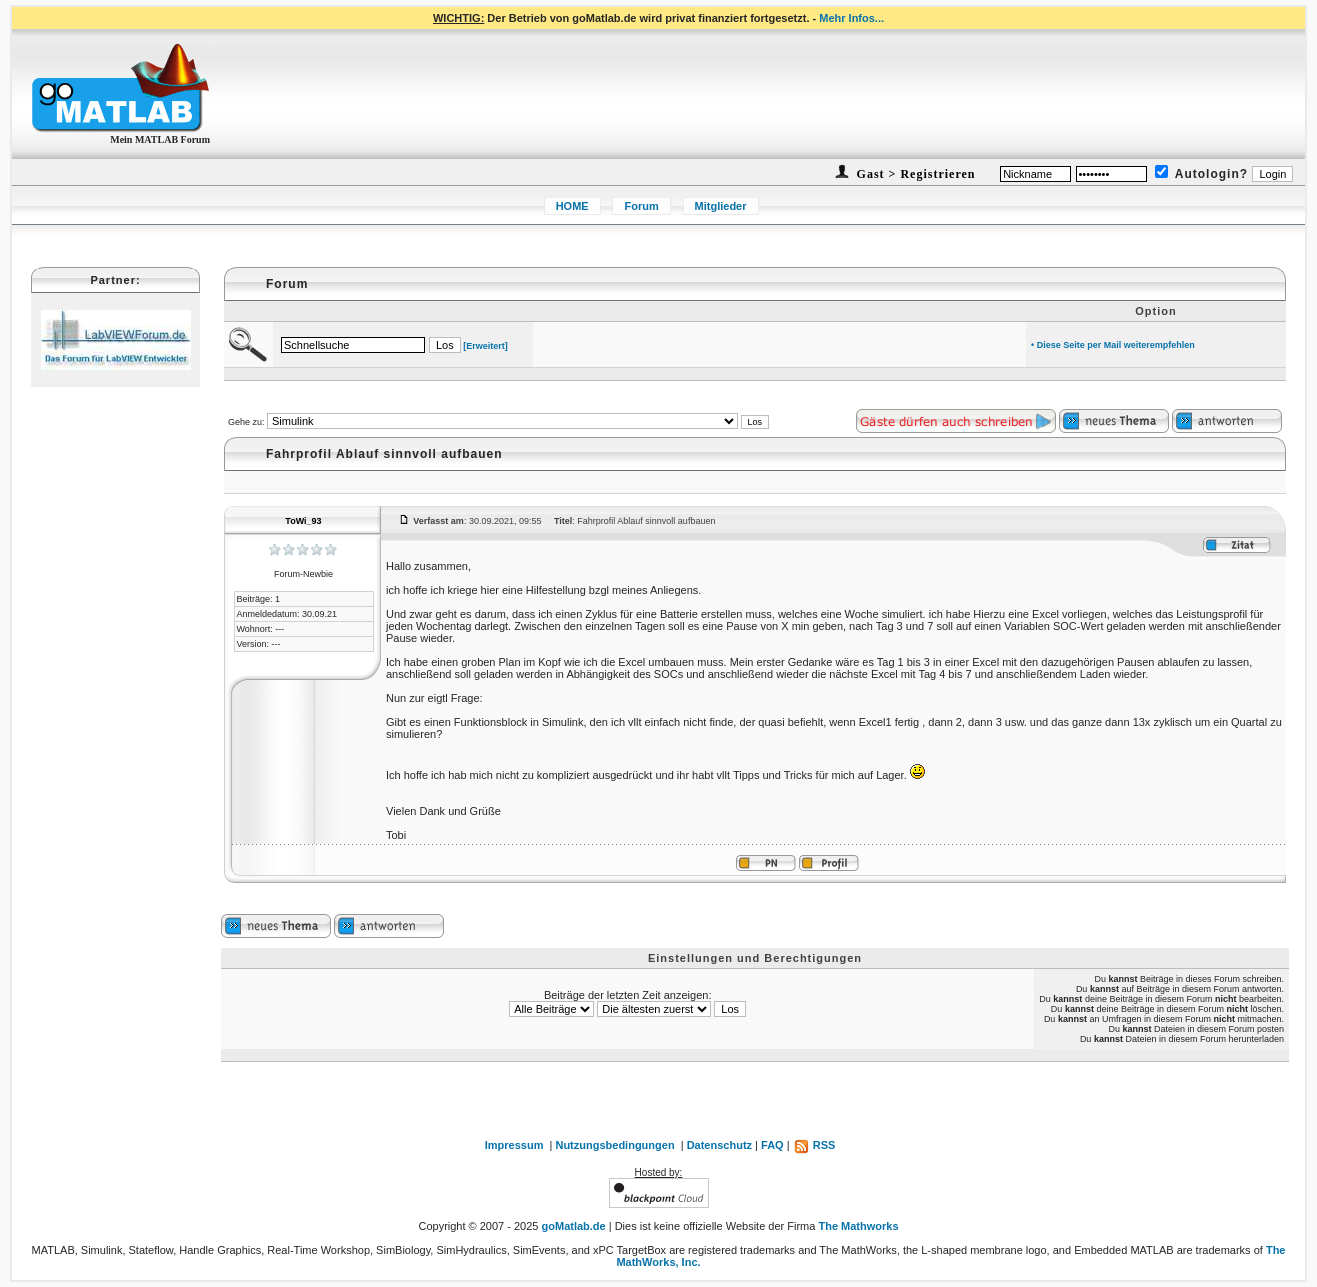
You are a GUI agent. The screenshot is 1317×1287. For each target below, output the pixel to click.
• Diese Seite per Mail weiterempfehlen (1113, 345)
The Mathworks (858, 1226)
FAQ (772, 1145)
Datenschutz (719, 1145)
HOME (572, 206)
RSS (814, 1145)
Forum (641, 206)
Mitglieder (721, 206)
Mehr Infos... (851, 18)
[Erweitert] (485, 346)
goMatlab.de (574, 1226)
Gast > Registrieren (914, 174)
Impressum (514, 1145)
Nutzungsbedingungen (614, 1145)
